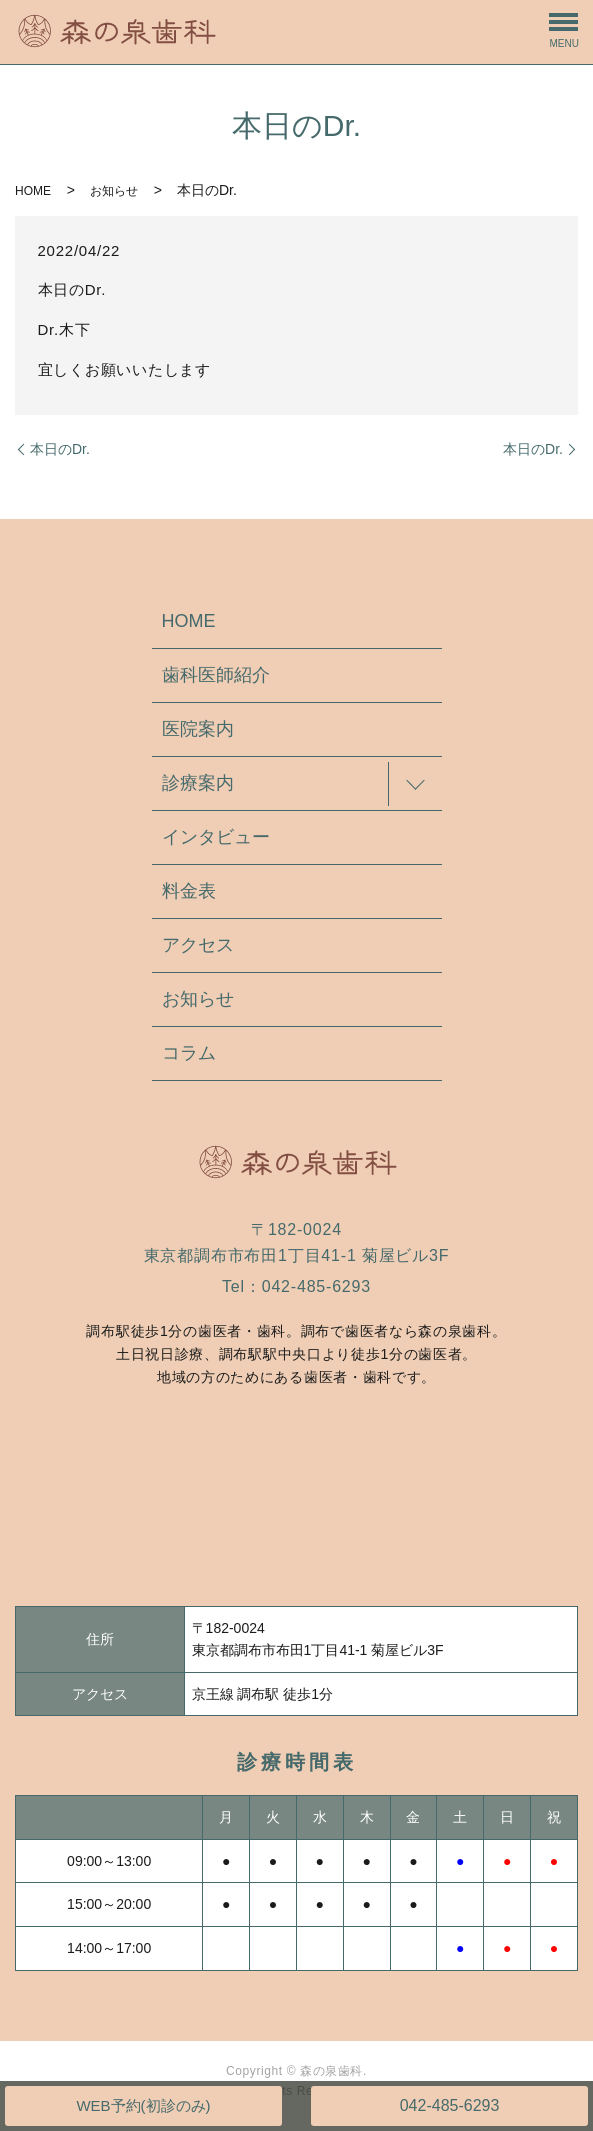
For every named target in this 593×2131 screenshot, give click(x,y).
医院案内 (198, 729)
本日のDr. (60, 449)
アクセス (198, 945)
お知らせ (114, 191)
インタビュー (216, 837)
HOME (33, 191)
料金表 (189, 891)
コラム (189, 1053)
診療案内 (198, 783)
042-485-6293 (450, 2105)
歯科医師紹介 (216, 675)
